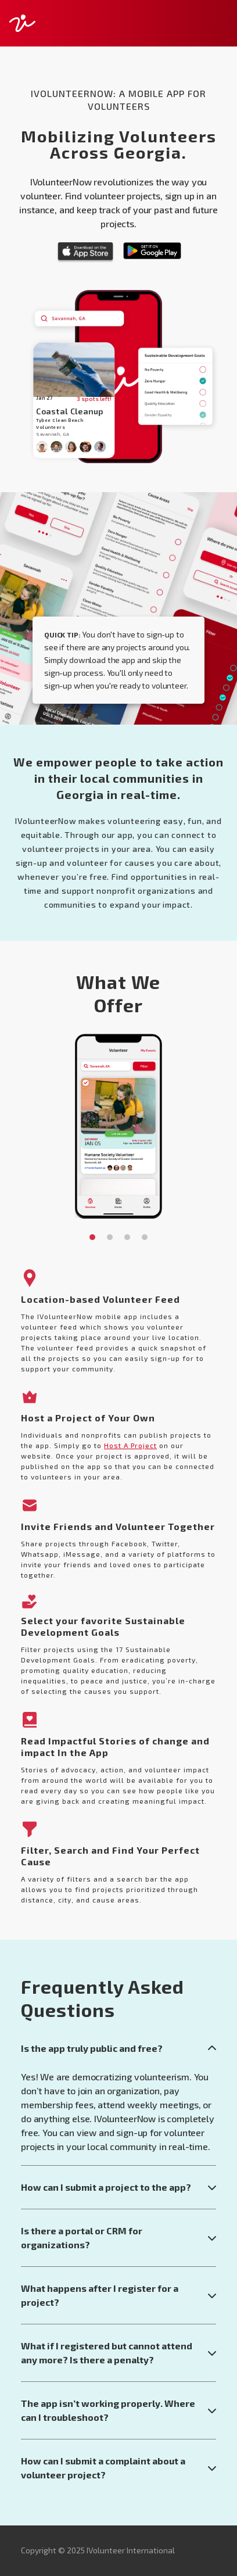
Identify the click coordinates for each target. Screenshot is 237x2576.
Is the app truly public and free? (118, 2048)
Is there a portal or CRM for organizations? (118, 2237)
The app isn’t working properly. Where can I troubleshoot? (118, 2410)
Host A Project (130, 1445)
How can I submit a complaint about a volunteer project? (118, 2467)
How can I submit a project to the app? (118, 2186)
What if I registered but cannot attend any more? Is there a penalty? (118, 2352)
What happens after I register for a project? (118, 2295)
